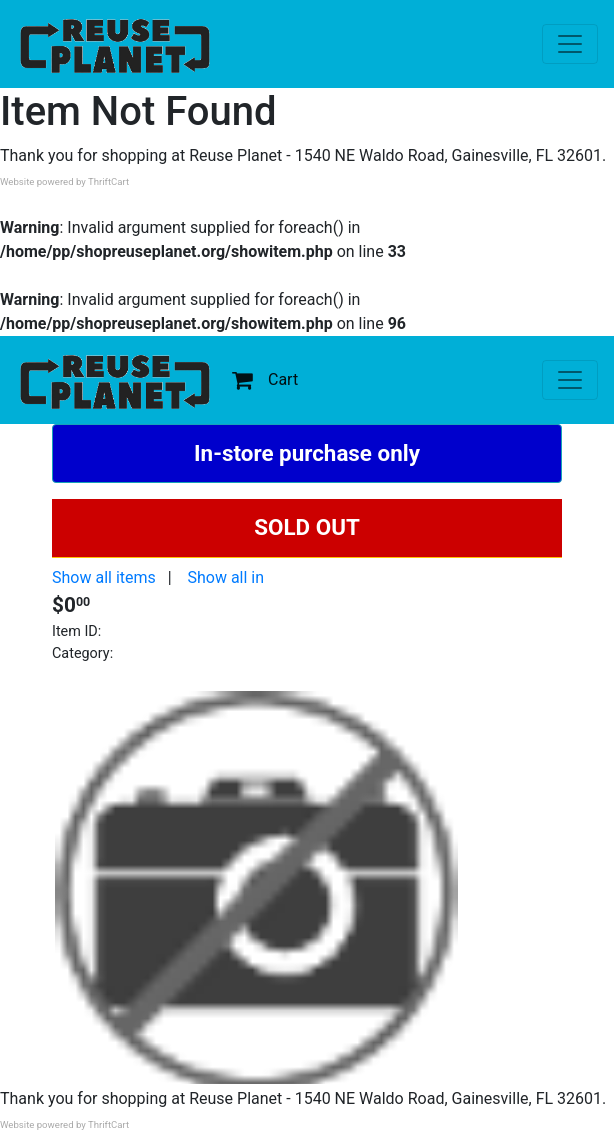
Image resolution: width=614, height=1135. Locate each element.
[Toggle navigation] (570, 44)
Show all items (104, 577)
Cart (265, 379)
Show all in (225, 577)
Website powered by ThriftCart (64, 181)
